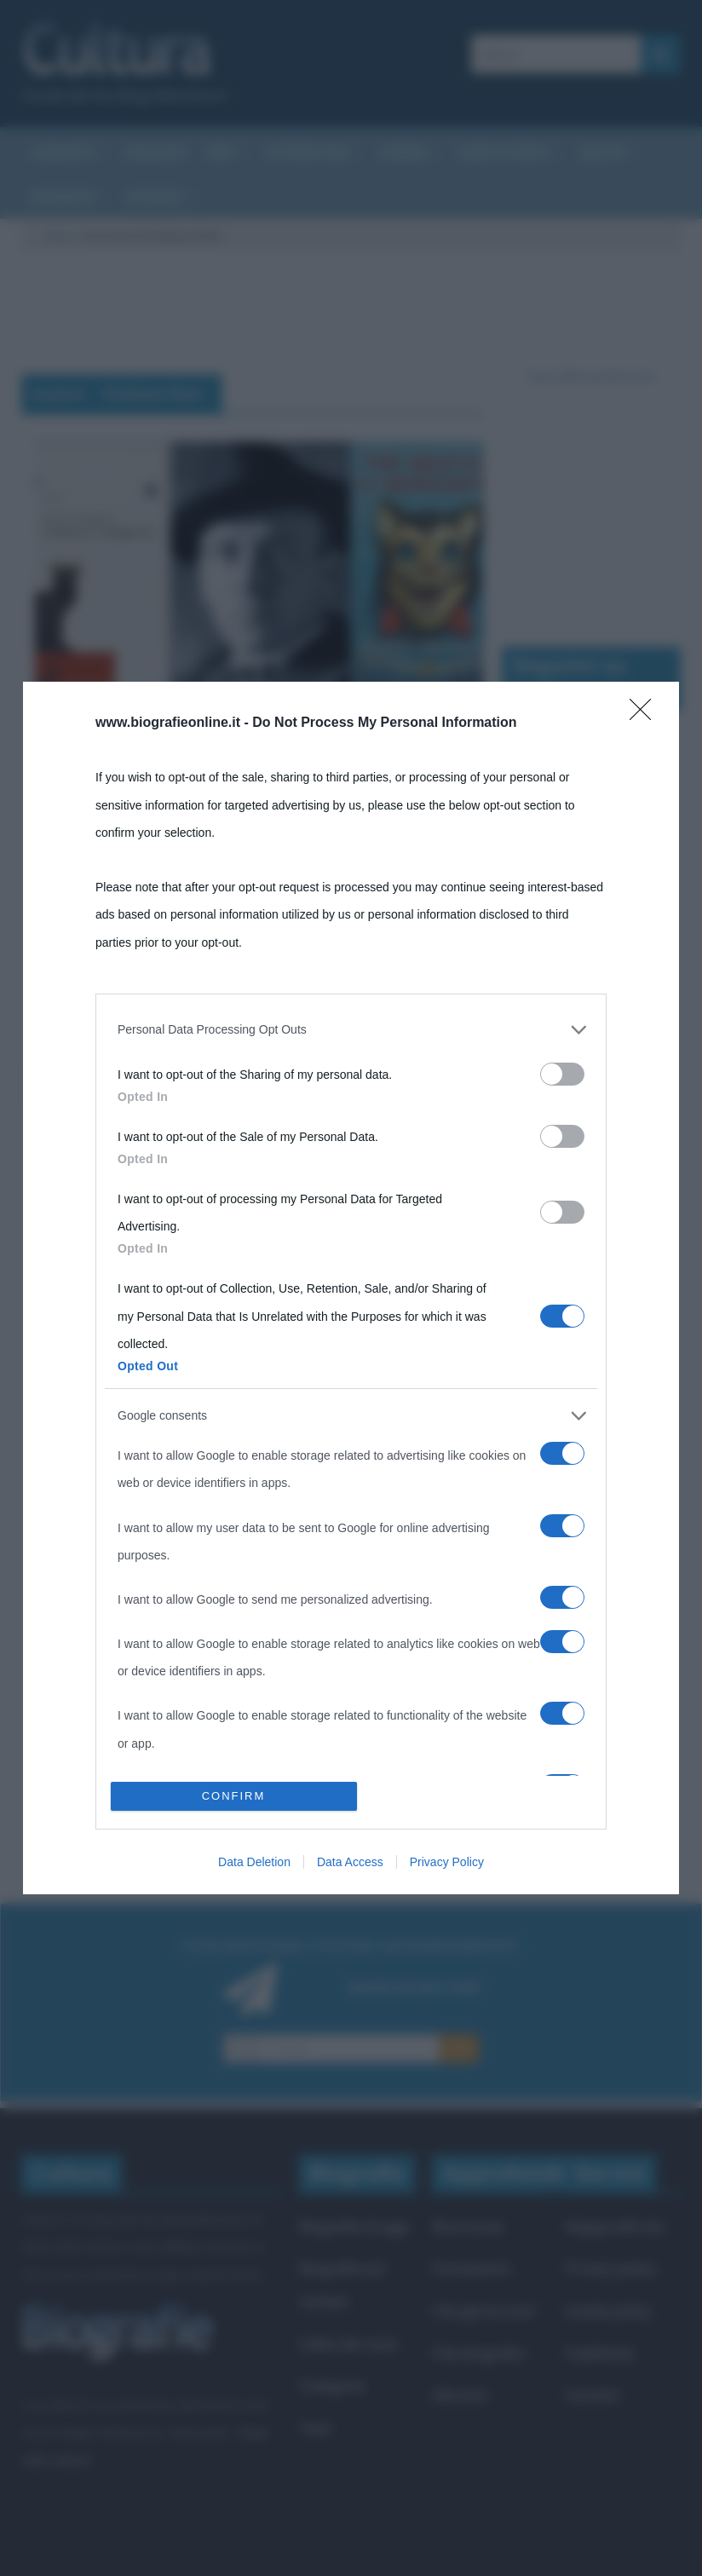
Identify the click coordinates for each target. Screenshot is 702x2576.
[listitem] (351, 1029)
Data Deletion (254, 1862)
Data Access (350, 1862)
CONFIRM (234, 1795)
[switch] (562, 1074)
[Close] (646, 715)
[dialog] (351, 1288)
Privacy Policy (447, 1862)
